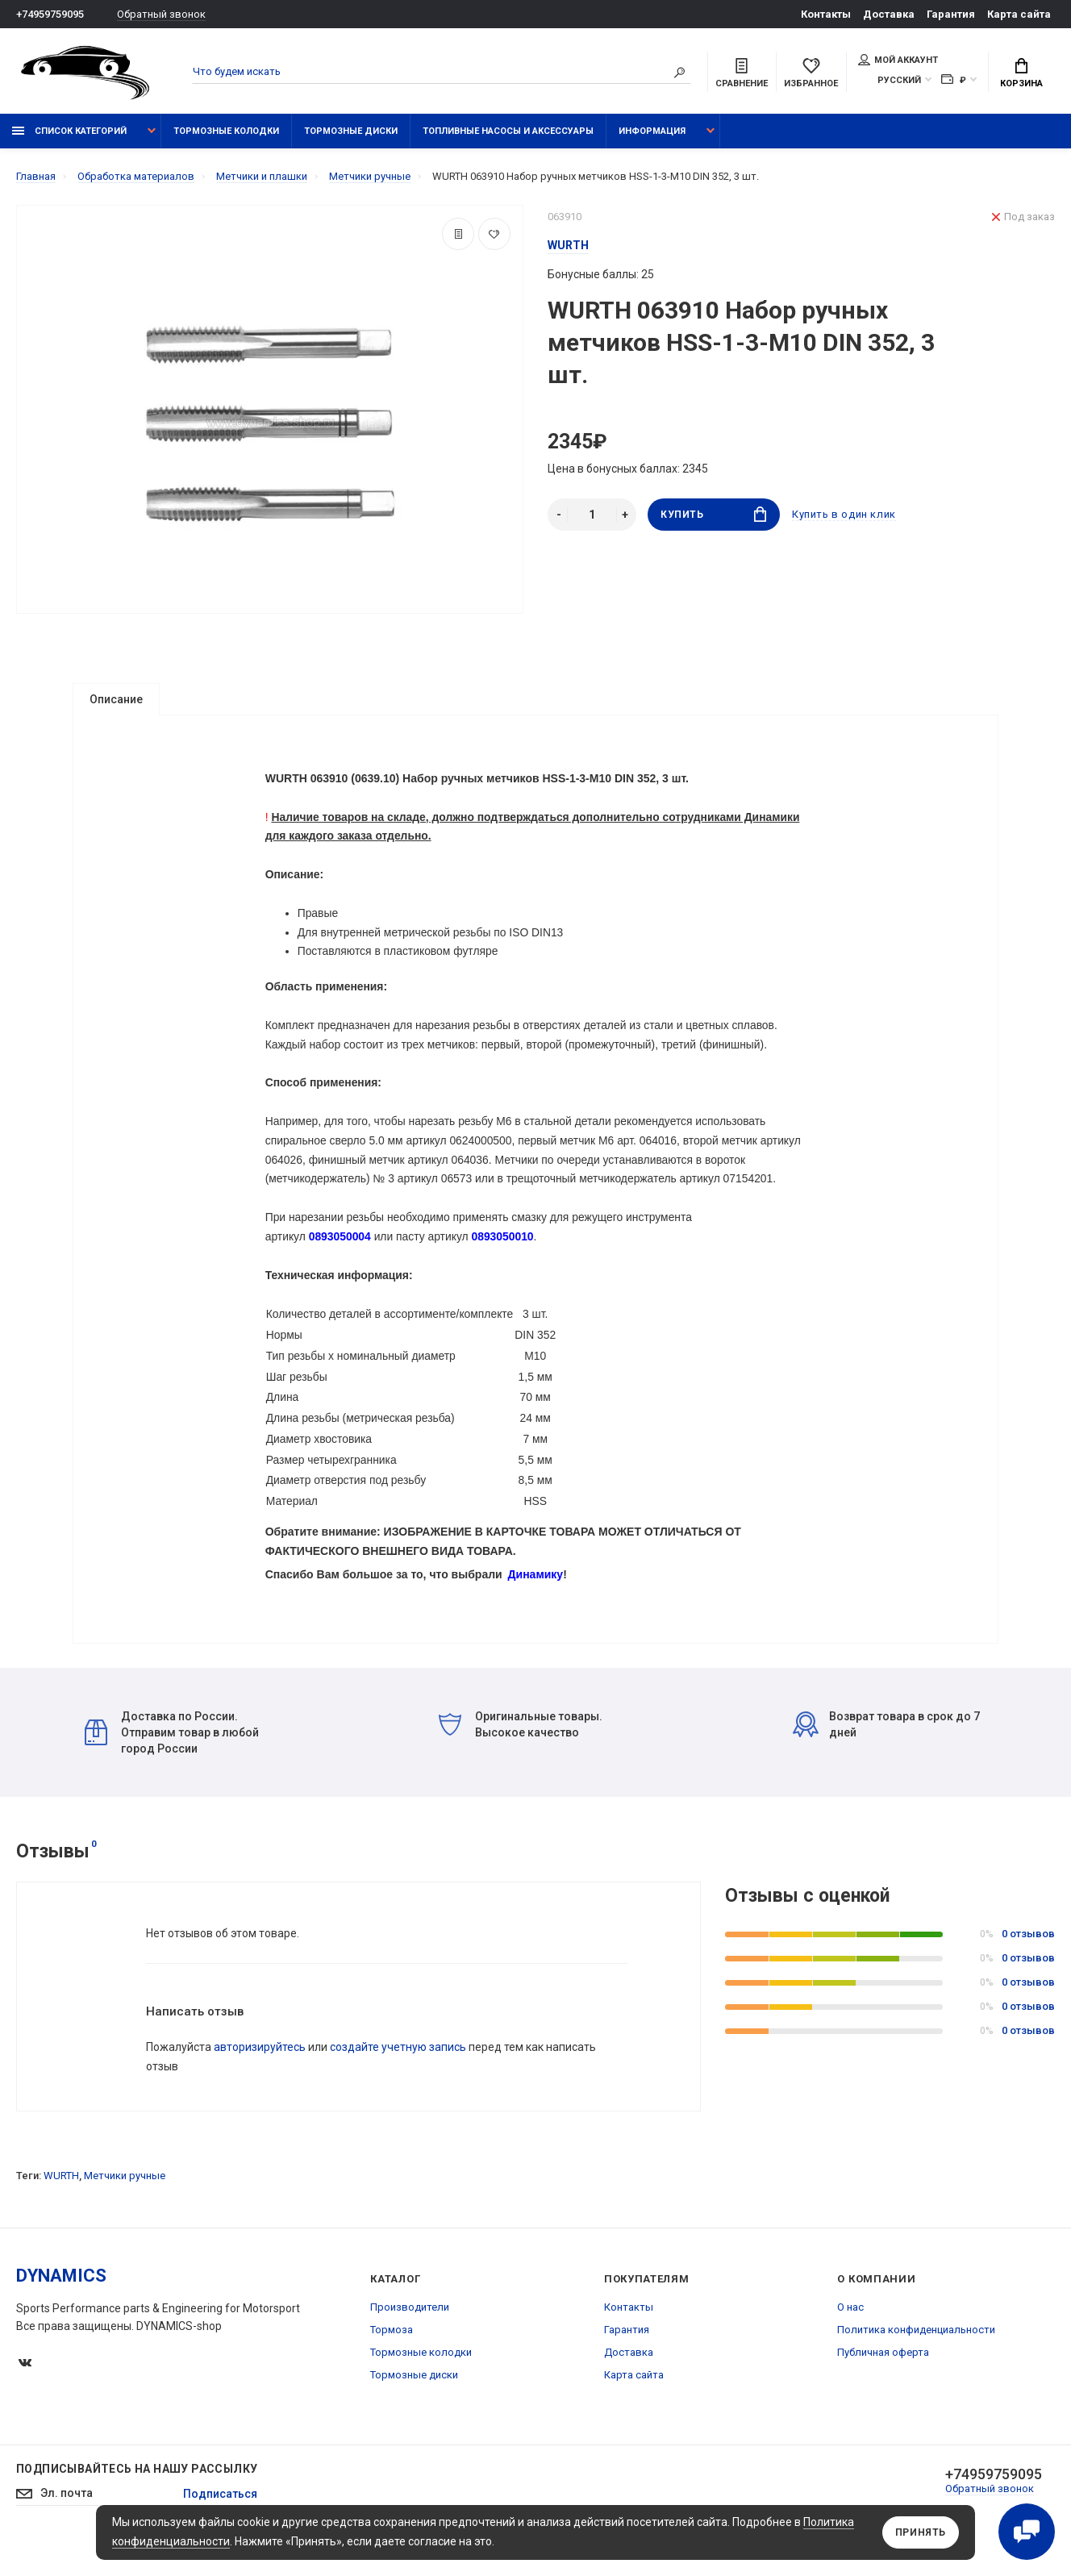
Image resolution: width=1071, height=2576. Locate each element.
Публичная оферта (883, 2382)
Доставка (889, 14)
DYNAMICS (61, 2305)
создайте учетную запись (398, 2076)
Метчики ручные (124, 2205)
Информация (652, 131)
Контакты (826, 14)
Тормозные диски (351, 131)
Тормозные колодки (226, 131)
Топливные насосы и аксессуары (508, 131)
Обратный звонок (161, 14)
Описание (116, 699)
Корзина (1021, 73)
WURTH (61, 2205)
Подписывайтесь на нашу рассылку (136, 2498)
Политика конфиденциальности (916, 2359)
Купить (713, 514)
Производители (409, 2337)
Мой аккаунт (898, 59)
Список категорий (69, 131)
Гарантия (951, 14)
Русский (899, 80)
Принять (920, 2532)
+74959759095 (50, 14)
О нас (850, 2337)
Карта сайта (1019, 14)
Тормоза (391, 2359)
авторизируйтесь (260, 2076)
